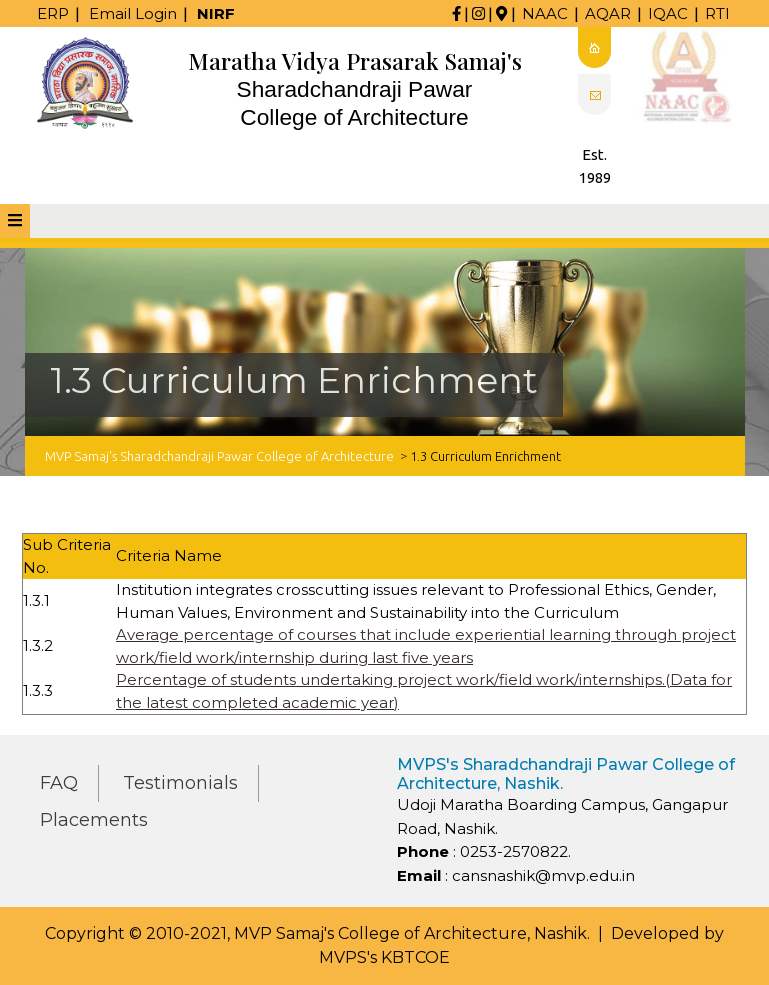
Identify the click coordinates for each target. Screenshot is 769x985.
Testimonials (180, 783)
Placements (94, 820)
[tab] (15, 221)
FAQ (59, 783)
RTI (717, 13)
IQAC (668, 13)
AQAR (608, 13)
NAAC (545, 13)
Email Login (133, 13)
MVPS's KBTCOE (384, 957)
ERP (53, 13)
